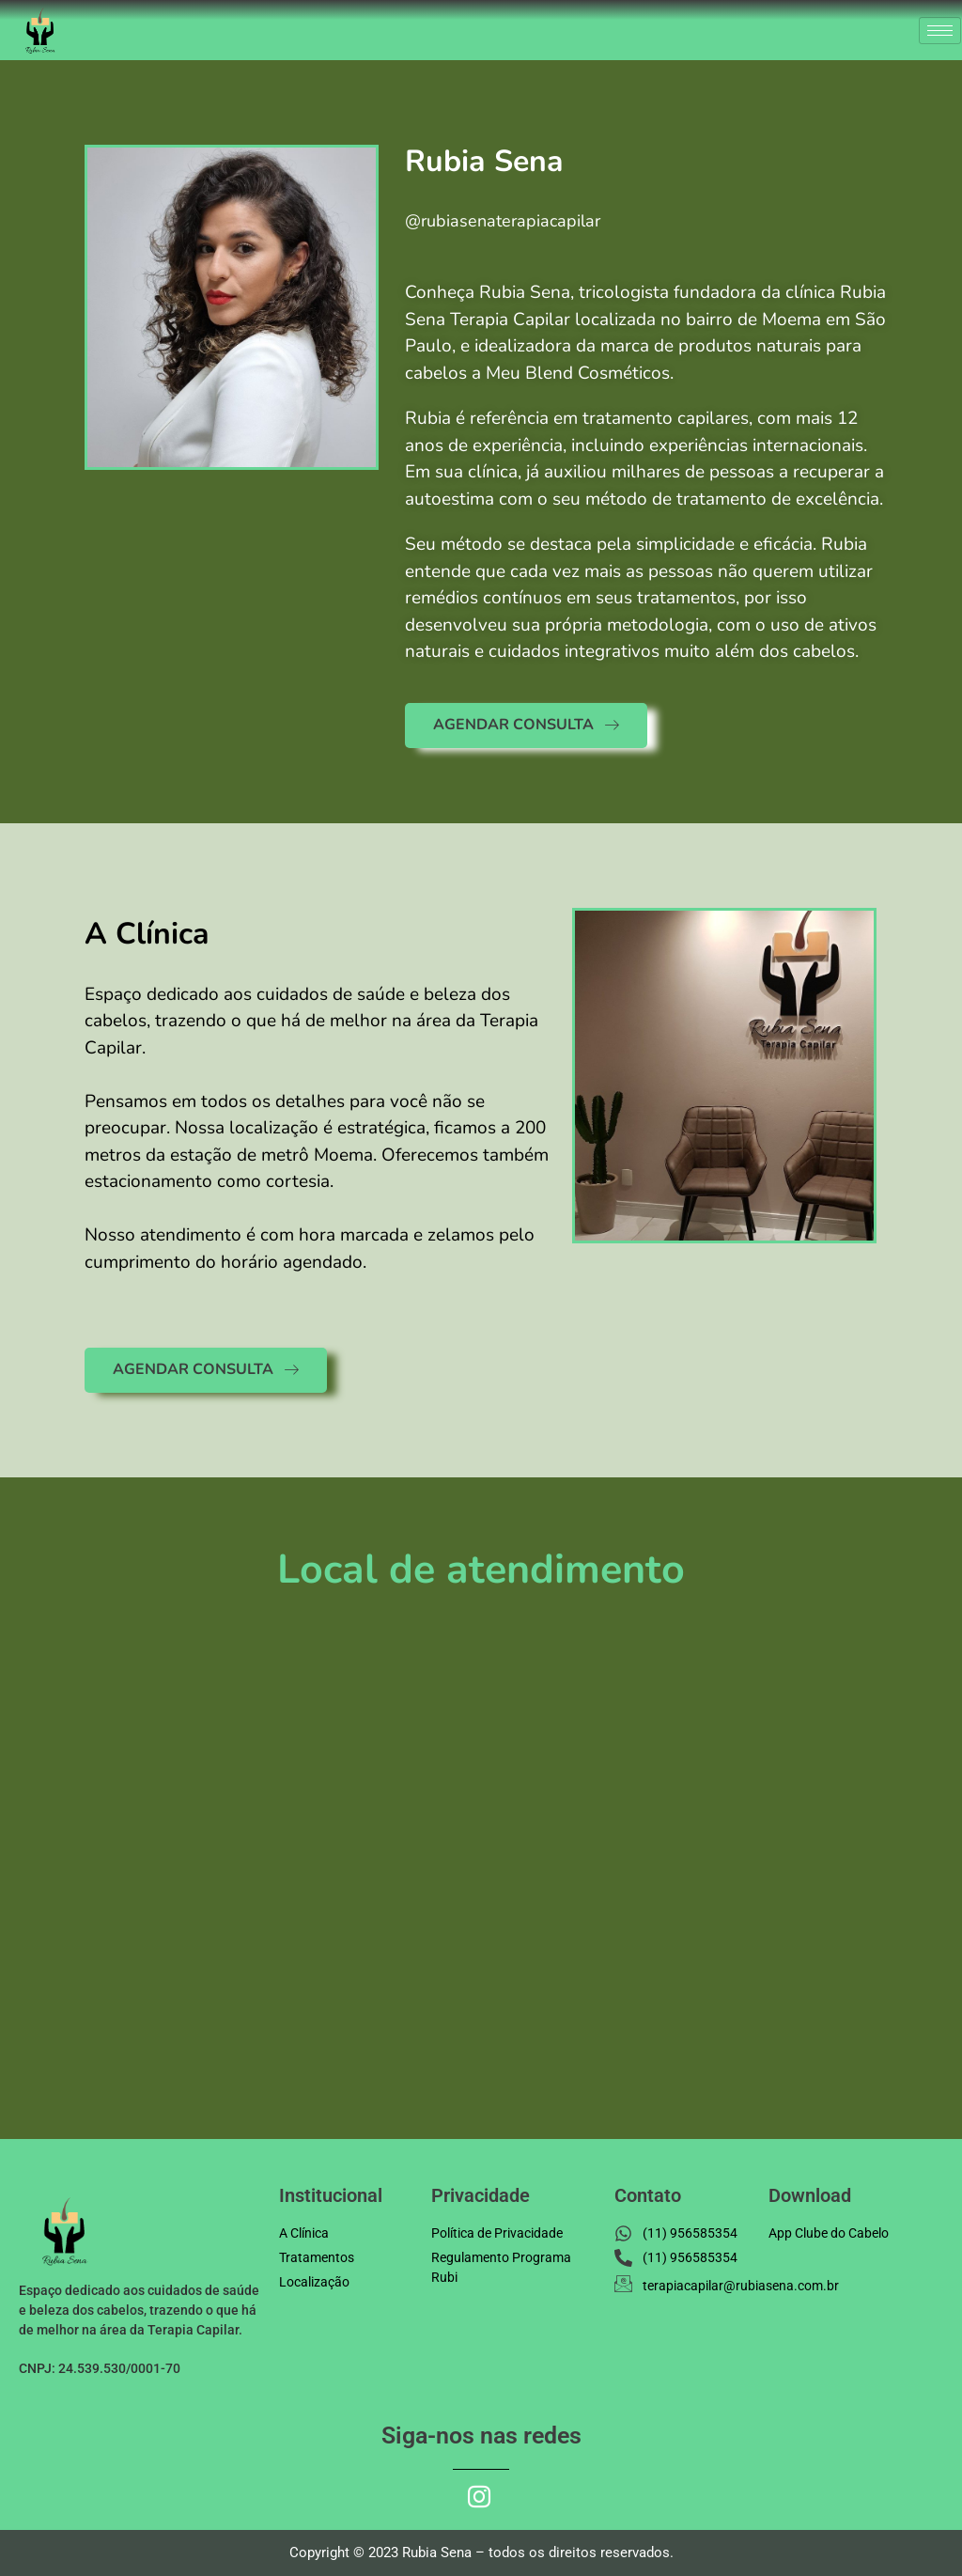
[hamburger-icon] (940, 30)
